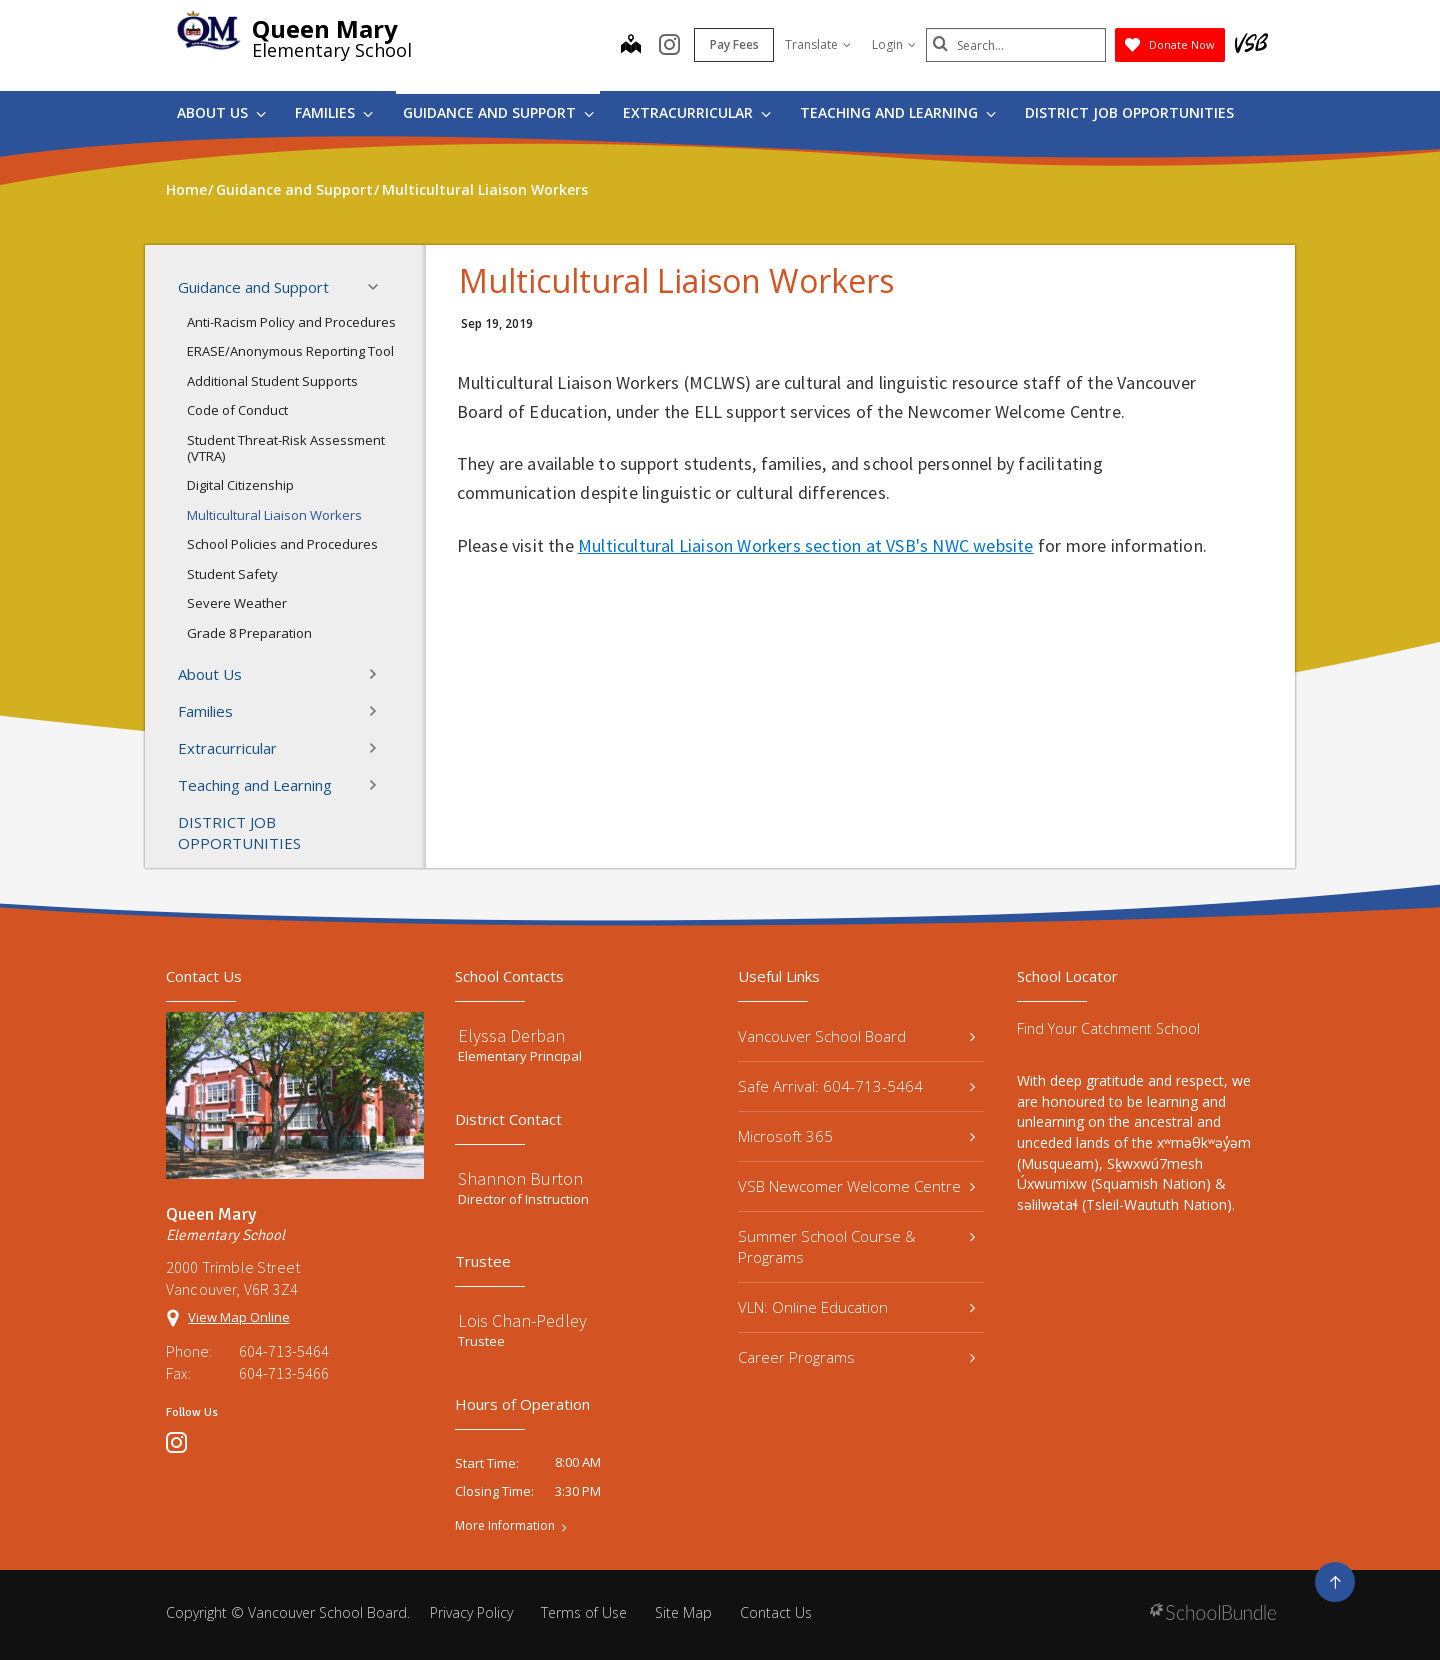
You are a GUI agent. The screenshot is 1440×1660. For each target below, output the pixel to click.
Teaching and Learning (898, 112)
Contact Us (776, 1612)
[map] (631, 46)
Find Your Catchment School (1108, 1028)
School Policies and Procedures (282, 544)
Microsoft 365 (856, 1136)
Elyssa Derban (511, 1035)
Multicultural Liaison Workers (274, 515)
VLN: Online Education (856, 1307)
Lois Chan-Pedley (522, 1320)
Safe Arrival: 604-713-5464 (856, 1086)
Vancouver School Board (856, 1036)
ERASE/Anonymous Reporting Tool (290, 351)
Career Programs (856, 1357)
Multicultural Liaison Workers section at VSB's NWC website (806, 545)
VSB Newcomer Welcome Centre (856, 1186)
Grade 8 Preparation (249, 633)
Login (894, 44)
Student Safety (232, 574)
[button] (379, 287)
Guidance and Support (498, 112)
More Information (505, 1526)
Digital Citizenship (240, 485)
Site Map (683, 1612)
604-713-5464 (284, 1351)
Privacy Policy (471, 1612)
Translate (818, 44)
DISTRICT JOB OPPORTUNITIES (1129, 112)
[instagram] (669, 46)
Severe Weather (237, 603)
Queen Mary (325, 28)
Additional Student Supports (272, 381)
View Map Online (239, 1317)
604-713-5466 (284, 1373)
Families (334, 112)
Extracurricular (697, 112)
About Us (221, 112)
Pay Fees (734, 44)
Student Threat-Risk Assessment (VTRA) (286, 448)
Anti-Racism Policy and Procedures (291, 322)
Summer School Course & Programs (856, 1246)
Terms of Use (584, 1612)
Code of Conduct (237, 410)
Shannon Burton (520, 1178)
